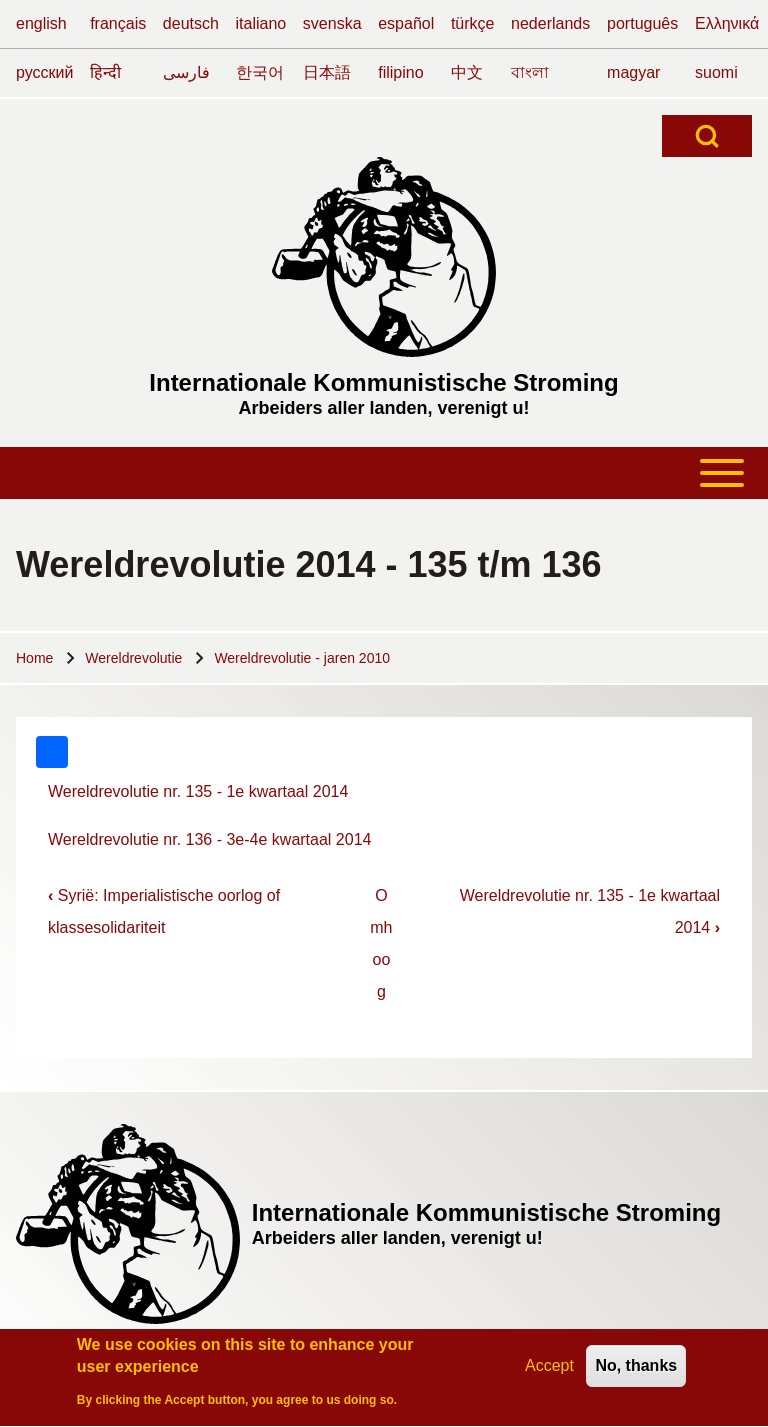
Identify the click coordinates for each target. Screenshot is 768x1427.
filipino (400, 72)
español (406, 23)
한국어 (260, 72)
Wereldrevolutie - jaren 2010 (302, 658)
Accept (549, 1370)
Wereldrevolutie (133, 658)
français (118, 23)
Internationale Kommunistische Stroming (383, 382)
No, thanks (636, 1370)
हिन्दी (105, 72)
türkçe (473, 23)
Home (34, 658)
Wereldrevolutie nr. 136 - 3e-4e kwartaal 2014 (209, 839)
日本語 (327, 72)
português (642, 23)
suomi (716, 72)
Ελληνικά (727, 23)
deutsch (191, 23)
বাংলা (530, 72)
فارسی (186, 72)
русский (44, 72)
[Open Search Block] (707, 136)
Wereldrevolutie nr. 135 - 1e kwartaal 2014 (198, 791)
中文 (467, 72)
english (41, 23)
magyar (633, 72)
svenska (332, 23)
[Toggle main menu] (384, 473)
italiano (261, 23)
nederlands (550, 23)
